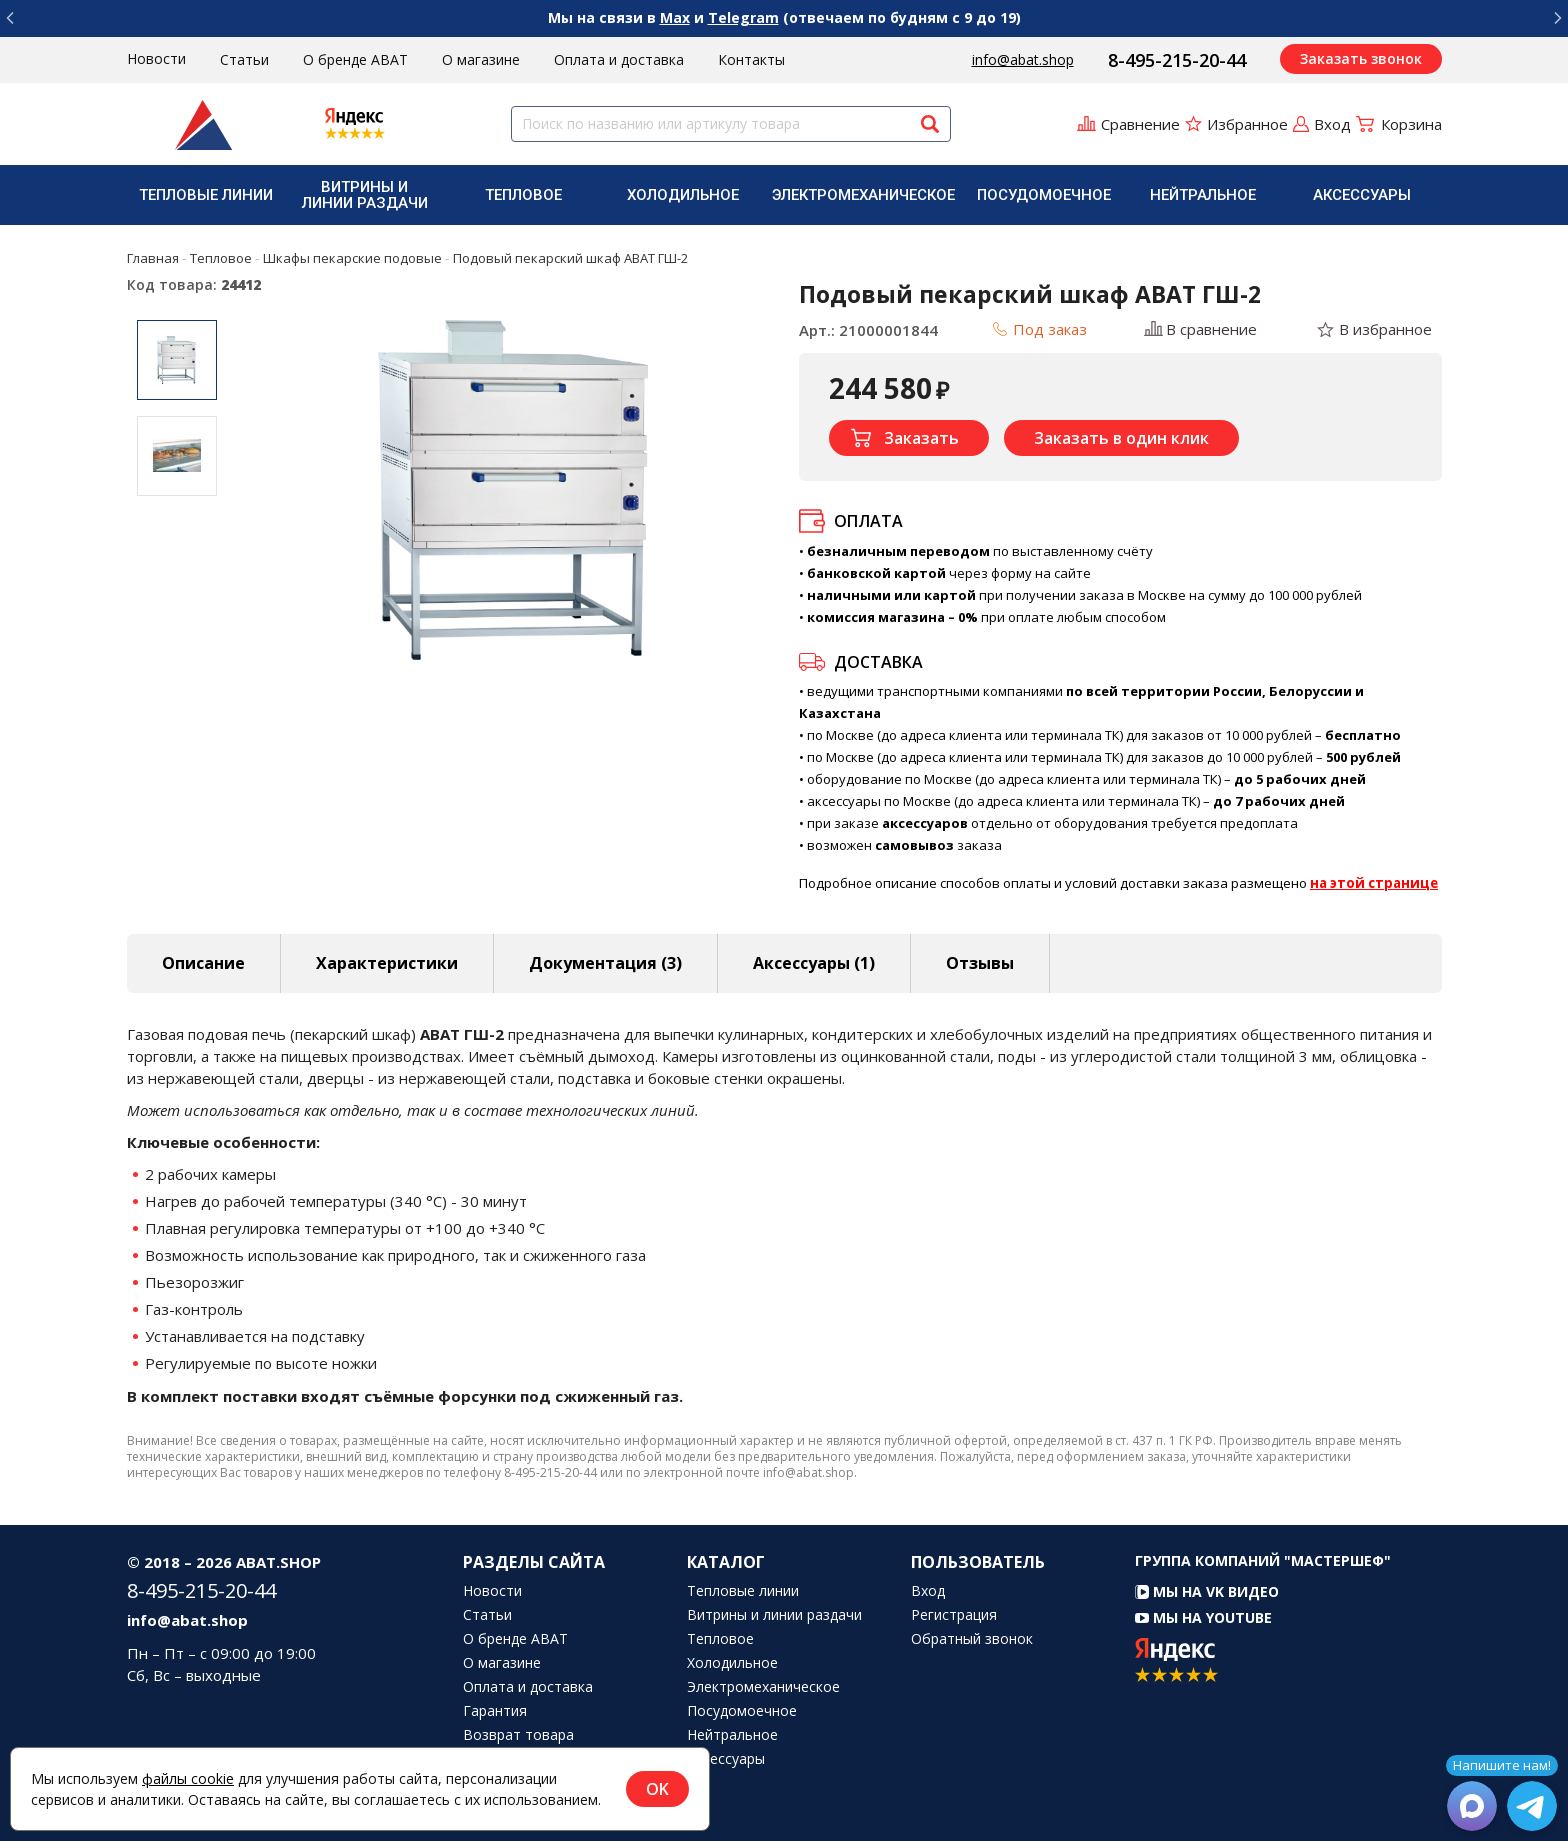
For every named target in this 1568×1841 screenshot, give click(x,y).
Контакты (751, 59)
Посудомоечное (1044, 195)
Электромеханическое (863, 195)
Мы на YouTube (1203, 1617)
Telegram (743, 17)
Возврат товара (518, 1735)
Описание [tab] (203, 963)
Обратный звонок (972, 1639)
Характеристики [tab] (387, 963)
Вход (928, 1591)
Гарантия (495, 1711)
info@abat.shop (1023, 59)
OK (657, 1789)
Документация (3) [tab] (605, 963)
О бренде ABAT (355, 59)
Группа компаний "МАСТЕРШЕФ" (1263, 1560)
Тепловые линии (206, 195)
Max (675, 17)
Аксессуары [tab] (814, 963)
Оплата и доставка (619, 59)
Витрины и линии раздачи (365, 195)
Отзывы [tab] (980, 963)
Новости (156, 58)
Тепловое (523, 195)
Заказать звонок (1361, 58)
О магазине (481, 59)
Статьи (244, 59)
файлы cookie (188, 1778)
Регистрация (954, 1615)
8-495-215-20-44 (1177, 60)
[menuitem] (206, 195)
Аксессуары (1362, 195)
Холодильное (683, 195)
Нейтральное (1203, 195)
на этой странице (1374, 883)
